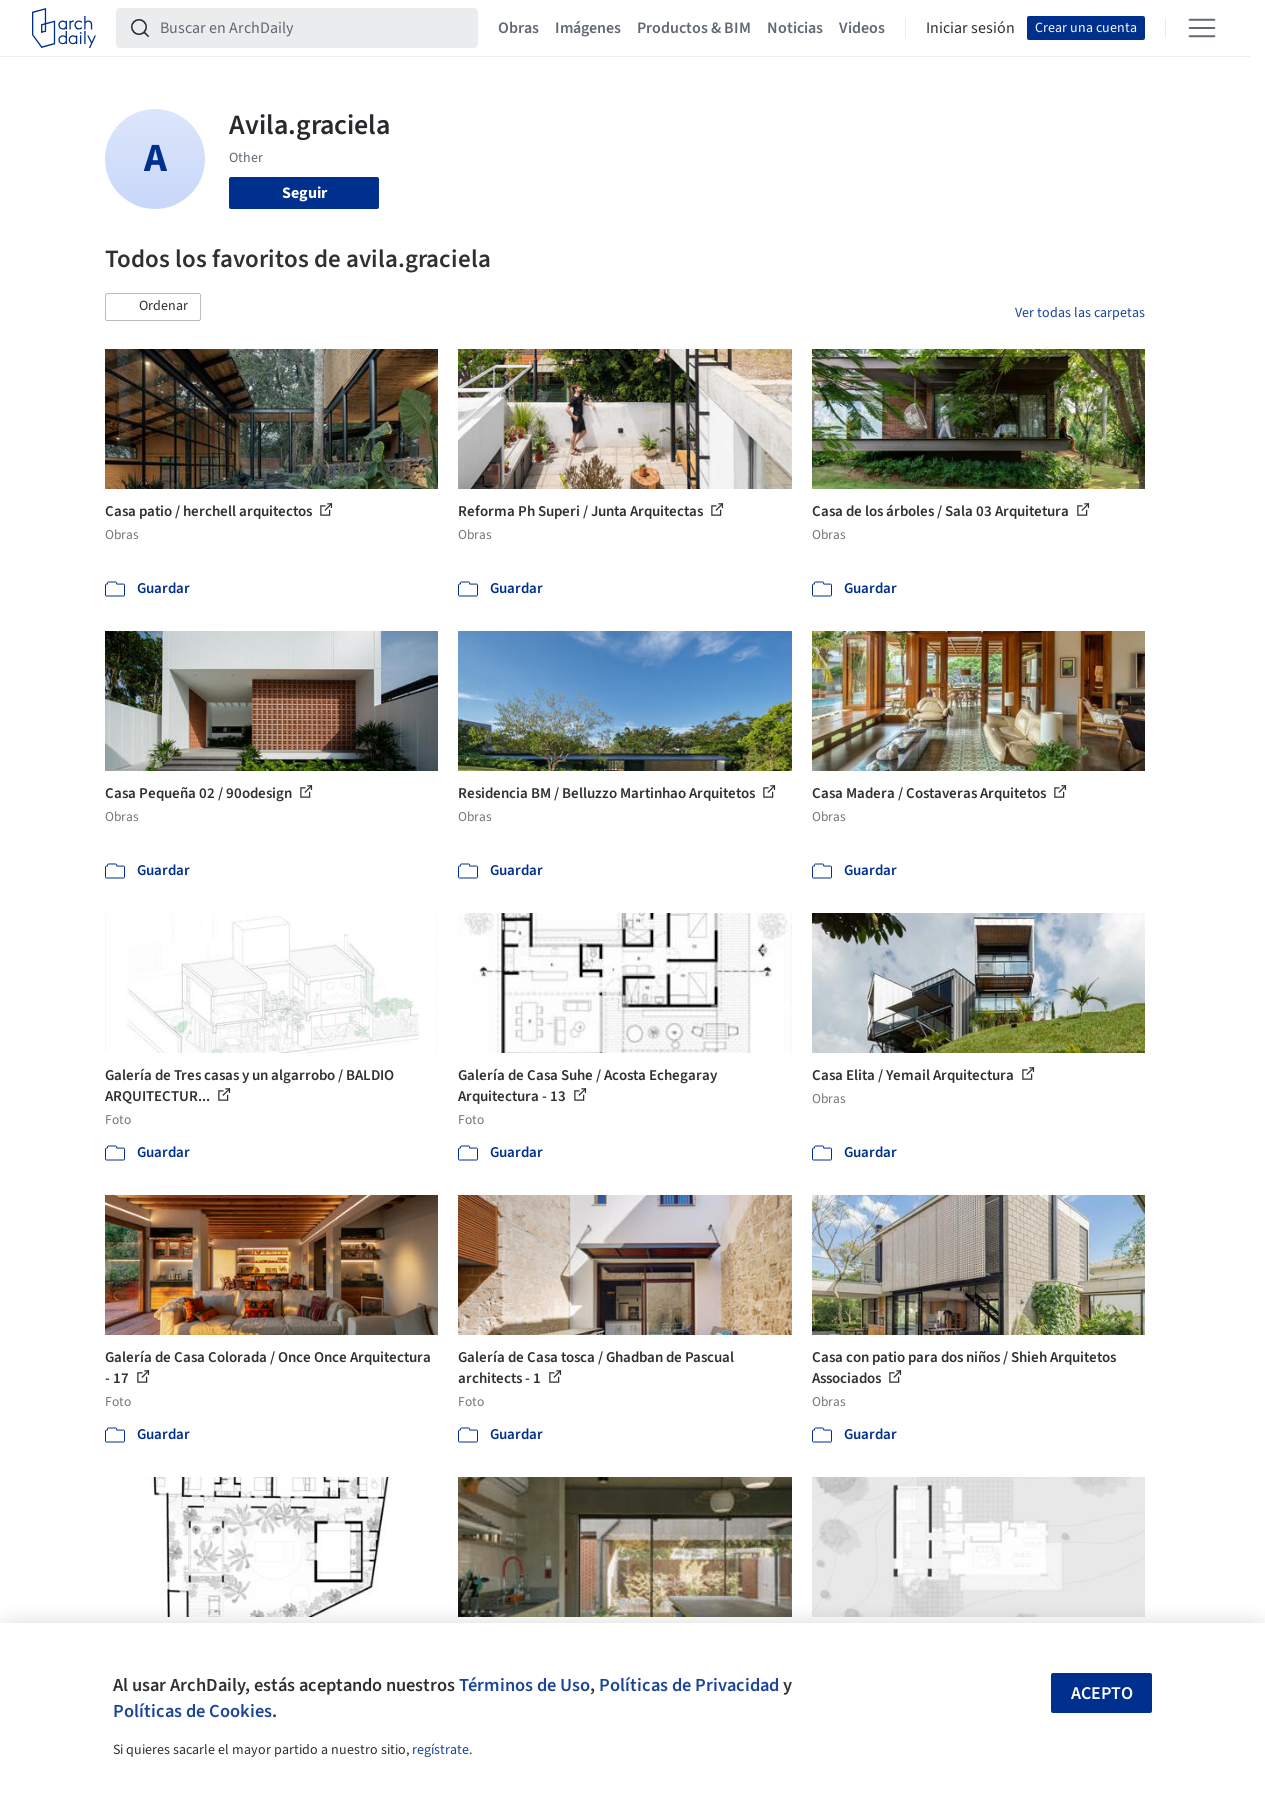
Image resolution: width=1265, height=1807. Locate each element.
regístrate (440, 1750)
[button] (153, 307)
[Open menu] (1202, 28)
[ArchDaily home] (64, 28)
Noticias (795, 28)
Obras (518, 28)
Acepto (1102, 1693)
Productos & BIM (694, 28)
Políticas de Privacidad (689, 1685)
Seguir (304, 193)
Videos (862, 28)
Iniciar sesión (970, 28)
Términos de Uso (524, 1685)
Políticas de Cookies (192, 1711)
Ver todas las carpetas (1080, 313)
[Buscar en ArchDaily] (313, 28)
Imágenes (588, 28)
